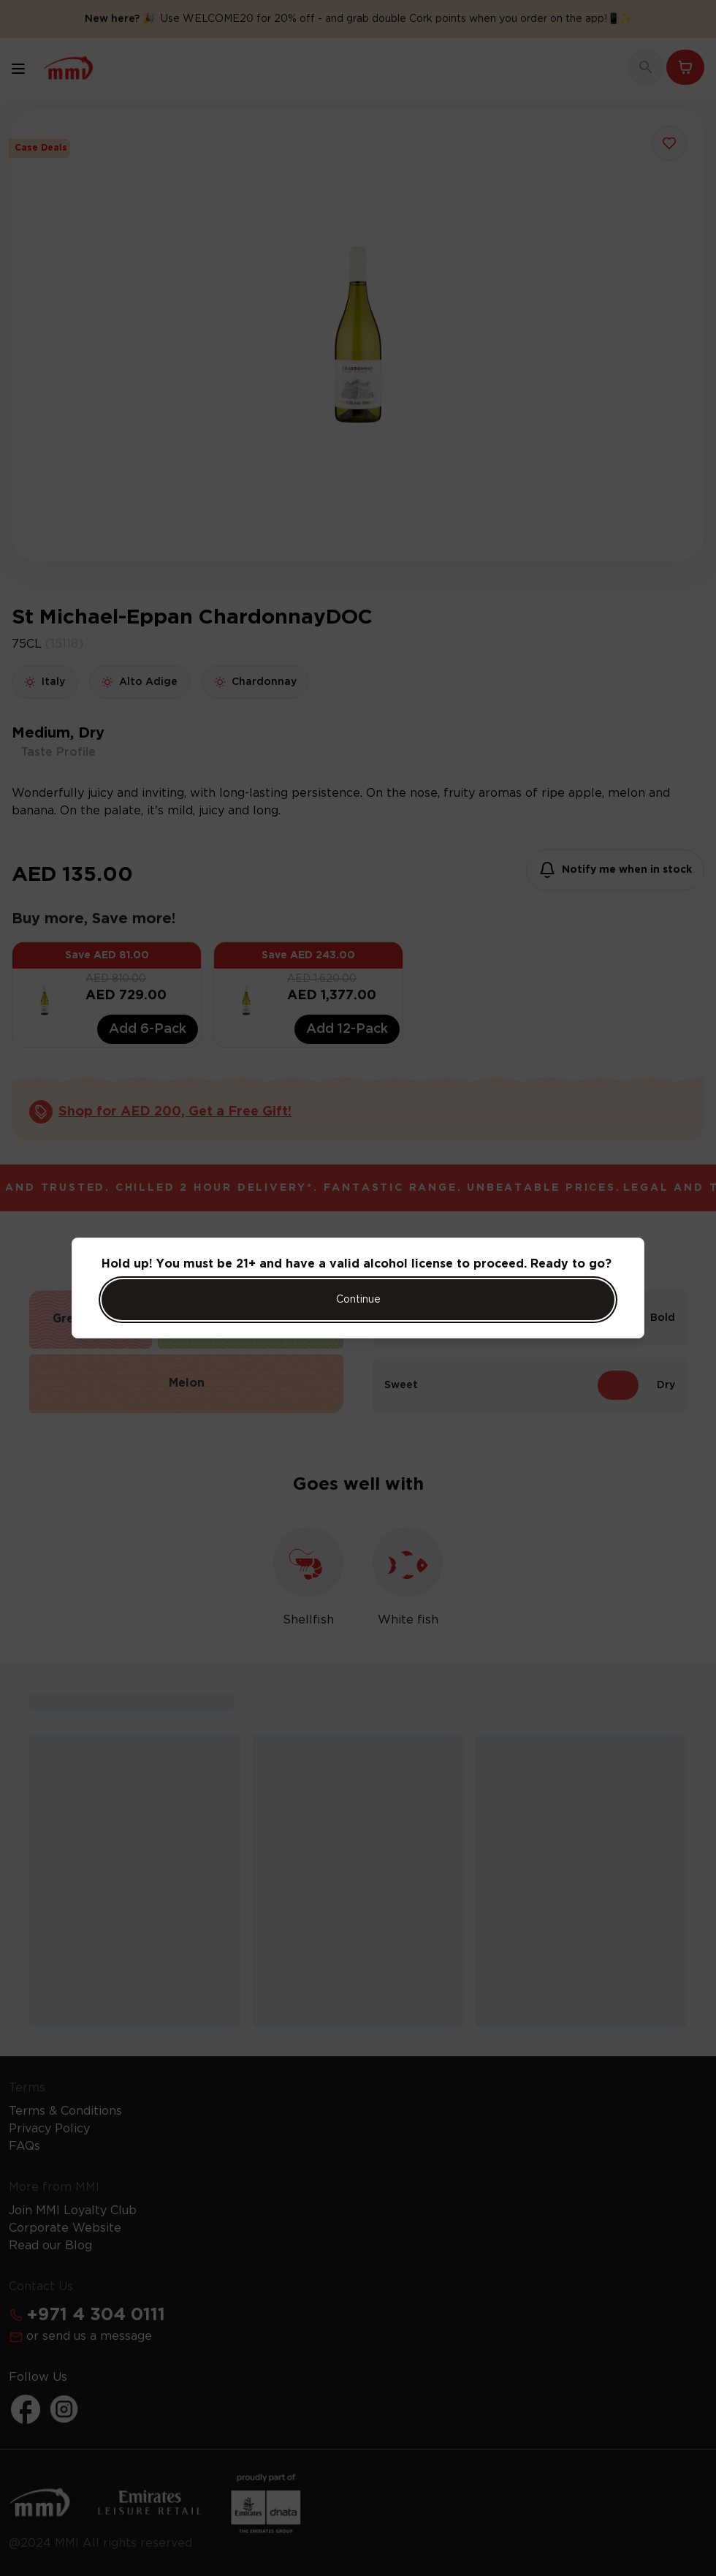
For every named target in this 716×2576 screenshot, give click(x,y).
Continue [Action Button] (358, 1299)
